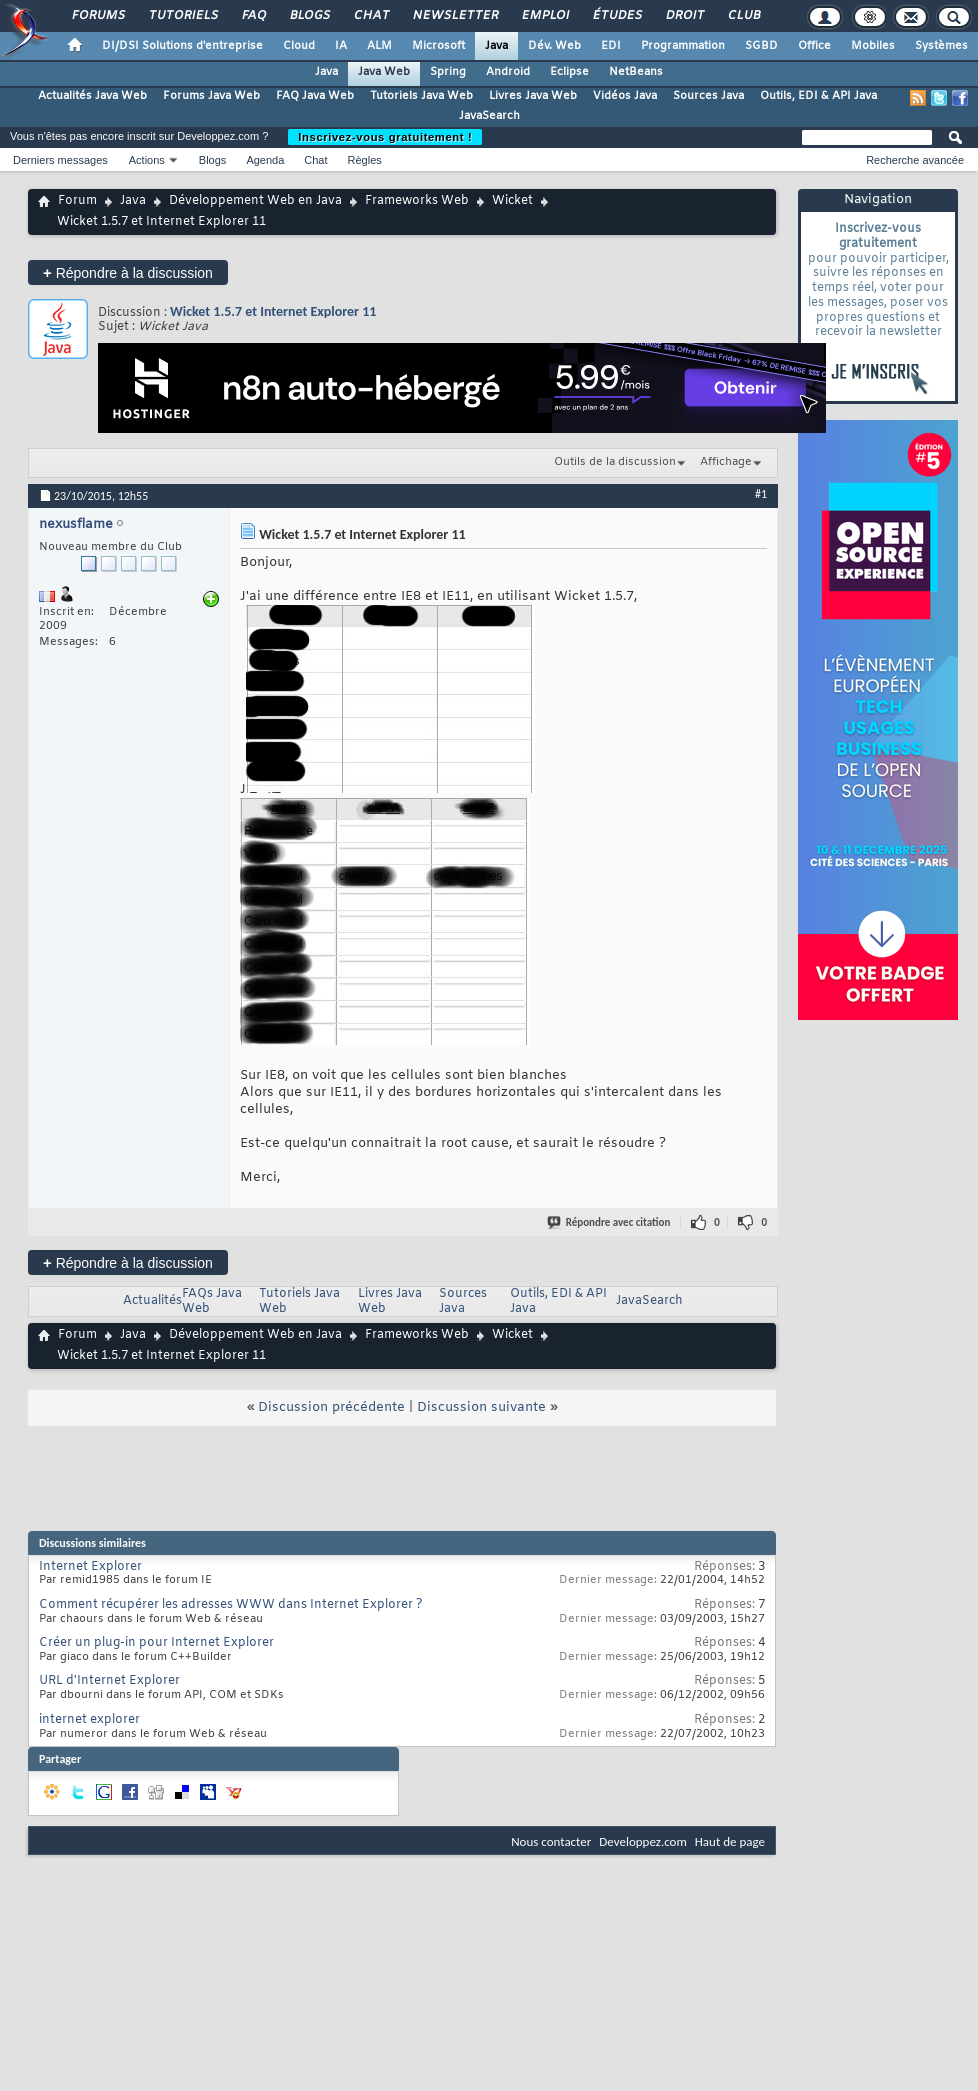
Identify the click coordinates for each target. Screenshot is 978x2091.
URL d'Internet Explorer (109, 1681)
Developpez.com (643, 1841)
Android (508, 72)
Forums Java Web (211, 96)
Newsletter (454, 16)
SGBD (761, 46)
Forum (77, 201)
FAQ (253, 16)
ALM (379, 46)
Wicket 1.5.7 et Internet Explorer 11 (273, 311)
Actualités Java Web (92, 96)
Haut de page (730, 1841)
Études (616, 16)
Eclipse (569, 72)
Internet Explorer (90, 1567)
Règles (365, 160)
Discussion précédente (331, 1407)
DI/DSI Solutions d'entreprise (182, 46)
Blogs (309, 16)
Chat (370, 16)
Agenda (265, 160)
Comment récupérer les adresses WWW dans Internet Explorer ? (231, 1605)
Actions (147, 160)
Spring (448, 72)
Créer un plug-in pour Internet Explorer (156, 1643)
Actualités (152, 1301)
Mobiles (873, 46)
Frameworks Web (417, 201)
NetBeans (636, 72)
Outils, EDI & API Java (818, 96)
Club (743, 16)
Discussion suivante (481, 1407)
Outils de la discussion (615, 462)
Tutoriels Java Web (421, 96)
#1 (761, 494)
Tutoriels (182, 16)
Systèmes (941, 46)
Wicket (512, 201)
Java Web (384, 72)
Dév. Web (554, 46)
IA (341, 46)
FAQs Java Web (212, 1301)
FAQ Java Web (315, 96)
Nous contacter (551, 1841)
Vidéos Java (625, 96)
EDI (611, 46)
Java (496, 46)
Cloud (299, 46)
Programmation (683, 46)
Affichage (726, 462)
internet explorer (89, 1720)
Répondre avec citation (610, 1222)
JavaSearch (489, 116)
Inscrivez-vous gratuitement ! (385, 137)
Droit (684, 16)
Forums (97, 16)
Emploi (544, 16)
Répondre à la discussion (128, 272)
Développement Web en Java (255, 201)
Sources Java (708, 96)
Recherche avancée (915, 160)
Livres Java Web (533, 96)
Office (814, 46)
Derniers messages (60, 160)
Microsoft (438, 46)
